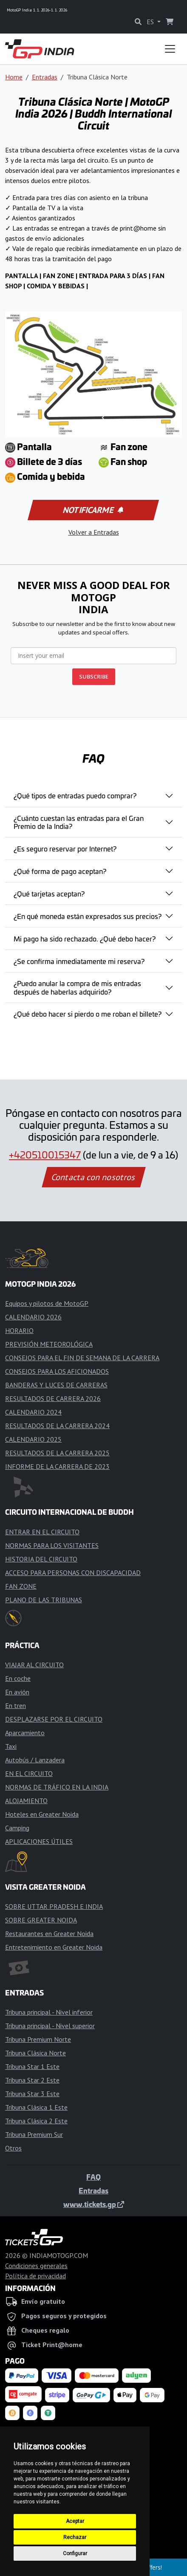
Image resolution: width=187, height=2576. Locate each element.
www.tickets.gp (93, 2204)
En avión (17, 1692)
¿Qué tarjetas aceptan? (49, 893)
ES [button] (151, 21)
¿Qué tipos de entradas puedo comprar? (75, 795)
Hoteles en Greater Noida (42, 1814)
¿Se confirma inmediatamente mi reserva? (79, 961)
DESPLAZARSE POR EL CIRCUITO (53, 1719)
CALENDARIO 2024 (33, 1412)
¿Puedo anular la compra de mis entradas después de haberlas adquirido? (77, 987)
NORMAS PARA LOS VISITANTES (52, 1545)
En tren (15, 1705)
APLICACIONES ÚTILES (39, 1841)
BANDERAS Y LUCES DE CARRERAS (56, 1385)
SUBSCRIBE (93, 676)
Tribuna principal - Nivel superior (50, 2025)
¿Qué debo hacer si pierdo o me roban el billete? (88, 1013)
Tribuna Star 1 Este (32, 2066)
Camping (17, 1827)
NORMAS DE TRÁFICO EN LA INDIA (56, 1787)
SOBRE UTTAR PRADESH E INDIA (54, 1906)
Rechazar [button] (74, 2537)
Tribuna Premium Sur (34, 2134)
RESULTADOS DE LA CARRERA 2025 (57, 1453)
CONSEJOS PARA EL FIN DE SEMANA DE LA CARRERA (82, 1357)
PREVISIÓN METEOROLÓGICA (49, 1344)
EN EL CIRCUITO (29, 1773)
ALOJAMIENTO (26, 1800)
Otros (13, 2148)
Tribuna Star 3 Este (32, 2093)
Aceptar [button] (75, 2521)
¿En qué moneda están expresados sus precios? (88, 916)
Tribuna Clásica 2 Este (36, 2121)
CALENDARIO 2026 (33, 1317)
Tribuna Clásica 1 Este (36, 2107)
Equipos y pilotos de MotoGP (46, 1303)
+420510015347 (45, 1154)
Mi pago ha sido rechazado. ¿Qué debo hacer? (85, 938)
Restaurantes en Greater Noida (49, 1933)
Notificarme (93, 510)
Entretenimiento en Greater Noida (53, 1947)
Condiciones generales (36, 2265)
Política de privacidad (35, 2276)
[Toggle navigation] (170, 48)
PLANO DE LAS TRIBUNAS (43, 1599)
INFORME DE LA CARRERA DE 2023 (57, 1466)
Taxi (11, 1746)
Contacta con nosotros (93, 1177)
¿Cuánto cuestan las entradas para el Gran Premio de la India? (79, 822)
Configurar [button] (75, 2553)
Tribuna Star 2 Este (32, 2080)
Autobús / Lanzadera (35, 1760)
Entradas (44, 77)
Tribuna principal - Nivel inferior (49, 2012)
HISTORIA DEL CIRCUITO (41, 1559)
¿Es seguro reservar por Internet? (65, 848)
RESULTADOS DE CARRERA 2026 (53, 1398)
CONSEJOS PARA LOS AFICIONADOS (57, 1371)
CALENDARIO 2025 (33, 1439)
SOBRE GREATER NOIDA (41, 1920)
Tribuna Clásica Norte (35, 2053)
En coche (18, 1678)
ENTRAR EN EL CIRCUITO (42, 1532)
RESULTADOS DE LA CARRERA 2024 (57, 1425)
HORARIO (19, 1330)
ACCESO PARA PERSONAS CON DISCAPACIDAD (73, 1572)
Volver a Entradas (93, 532)
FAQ (93, 2177)
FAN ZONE (21, 1586)
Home (14, 77)
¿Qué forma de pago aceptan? (60, 871)
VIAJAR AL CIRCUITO (34, 1664)
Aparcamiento (25, 1732)
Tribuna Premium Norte (38, 2039)
